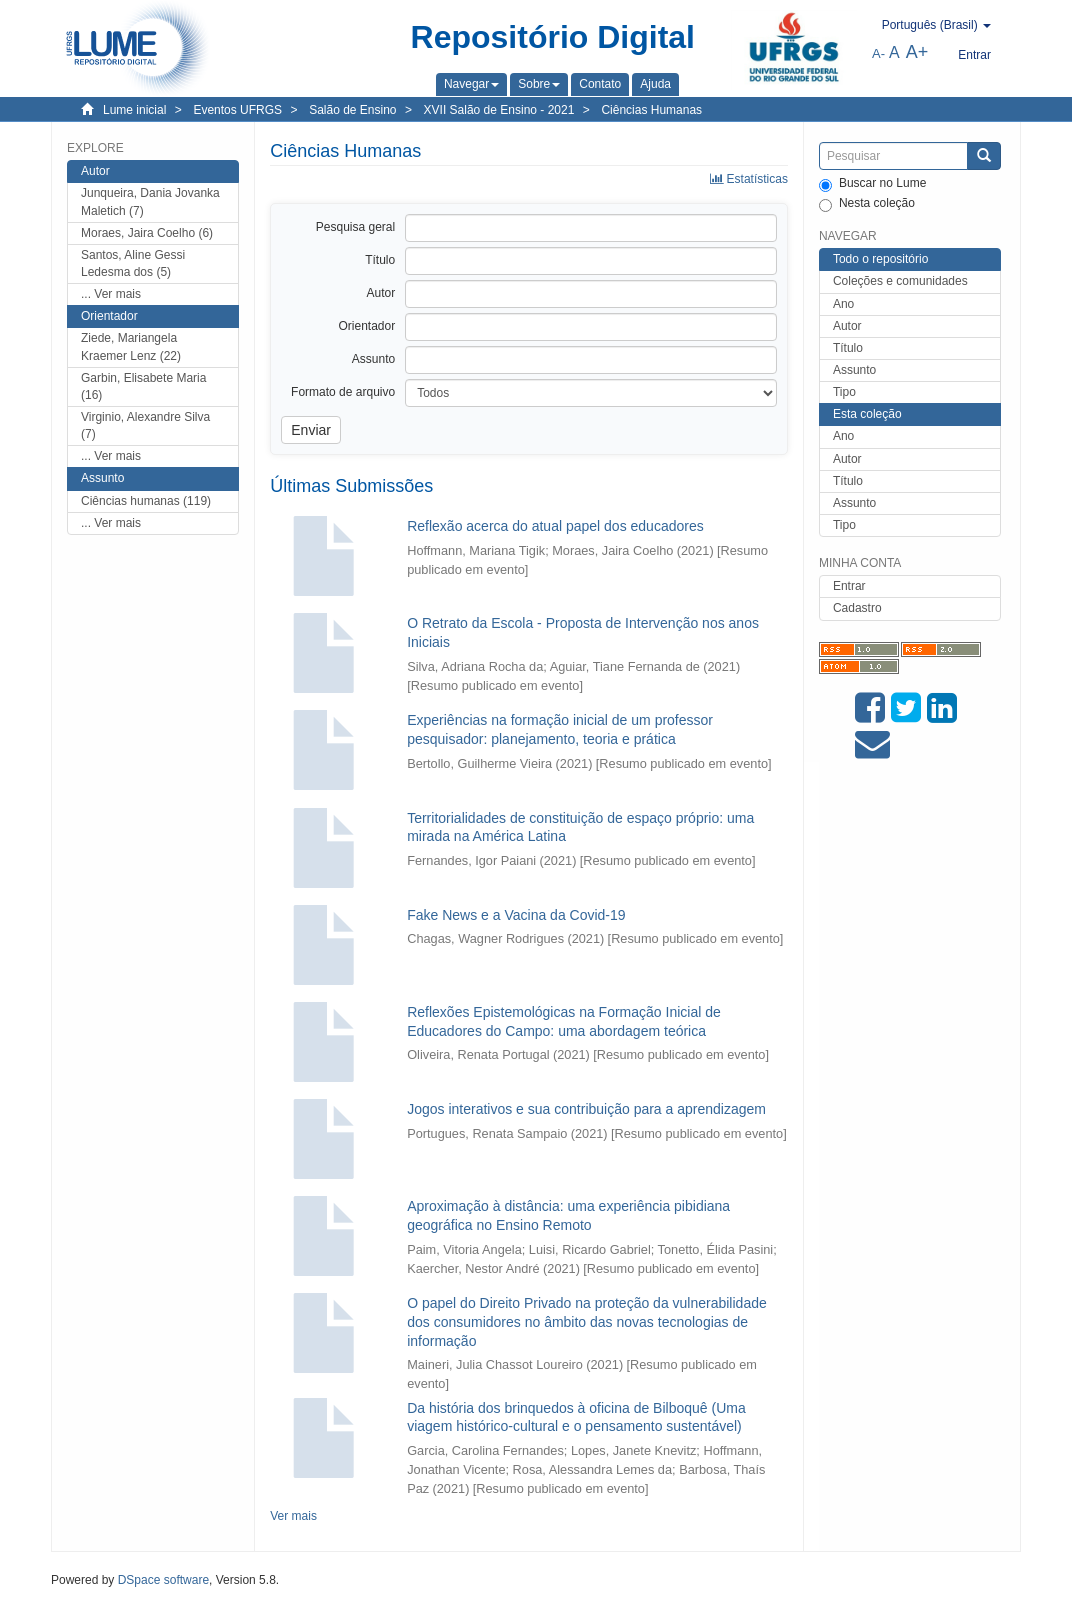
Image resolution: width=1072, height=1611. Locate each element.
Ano (843, 304)
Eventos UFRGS (237, 110)
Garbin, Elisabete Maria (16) (143, 386)
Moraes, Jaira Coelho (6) (147, 233)
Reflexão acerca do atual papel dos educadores (555, 526)
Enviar (311, 430)
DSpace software (163, 1580)
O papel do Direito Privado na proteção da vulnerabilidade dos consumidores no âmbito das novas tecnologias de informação (587, 1321)
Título (848, 348)
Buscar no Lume (872, 184)
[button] (471, 84)
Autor (847, 326)
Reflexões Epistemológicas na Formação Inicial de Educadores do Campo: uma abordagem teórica (564, 1021)
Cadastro (857, 608)
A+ (917, 52)
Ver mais (293, 1516)
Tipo (844, 392)
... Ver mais (111, 294)
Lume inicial (134, 110)
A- (878, 53)
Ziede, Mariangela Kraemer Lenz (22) (131, 346)
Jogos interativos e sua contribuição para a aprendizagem (586, 1109)
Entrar (849, 586)
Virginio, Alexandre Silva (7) (145, 425)
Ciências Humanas (651, 110)
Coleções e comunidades (900, 281)
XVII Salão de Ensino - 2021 (499, 110)
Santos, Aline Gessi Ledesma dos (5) (133, 263)
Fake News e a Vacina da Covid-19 (516, 915)
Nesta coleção (867, 204)
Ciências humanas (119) (146, 501)
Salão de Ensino (352, 110)
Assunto (854, 370)
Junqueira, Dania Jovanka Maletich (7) (150, 201)
